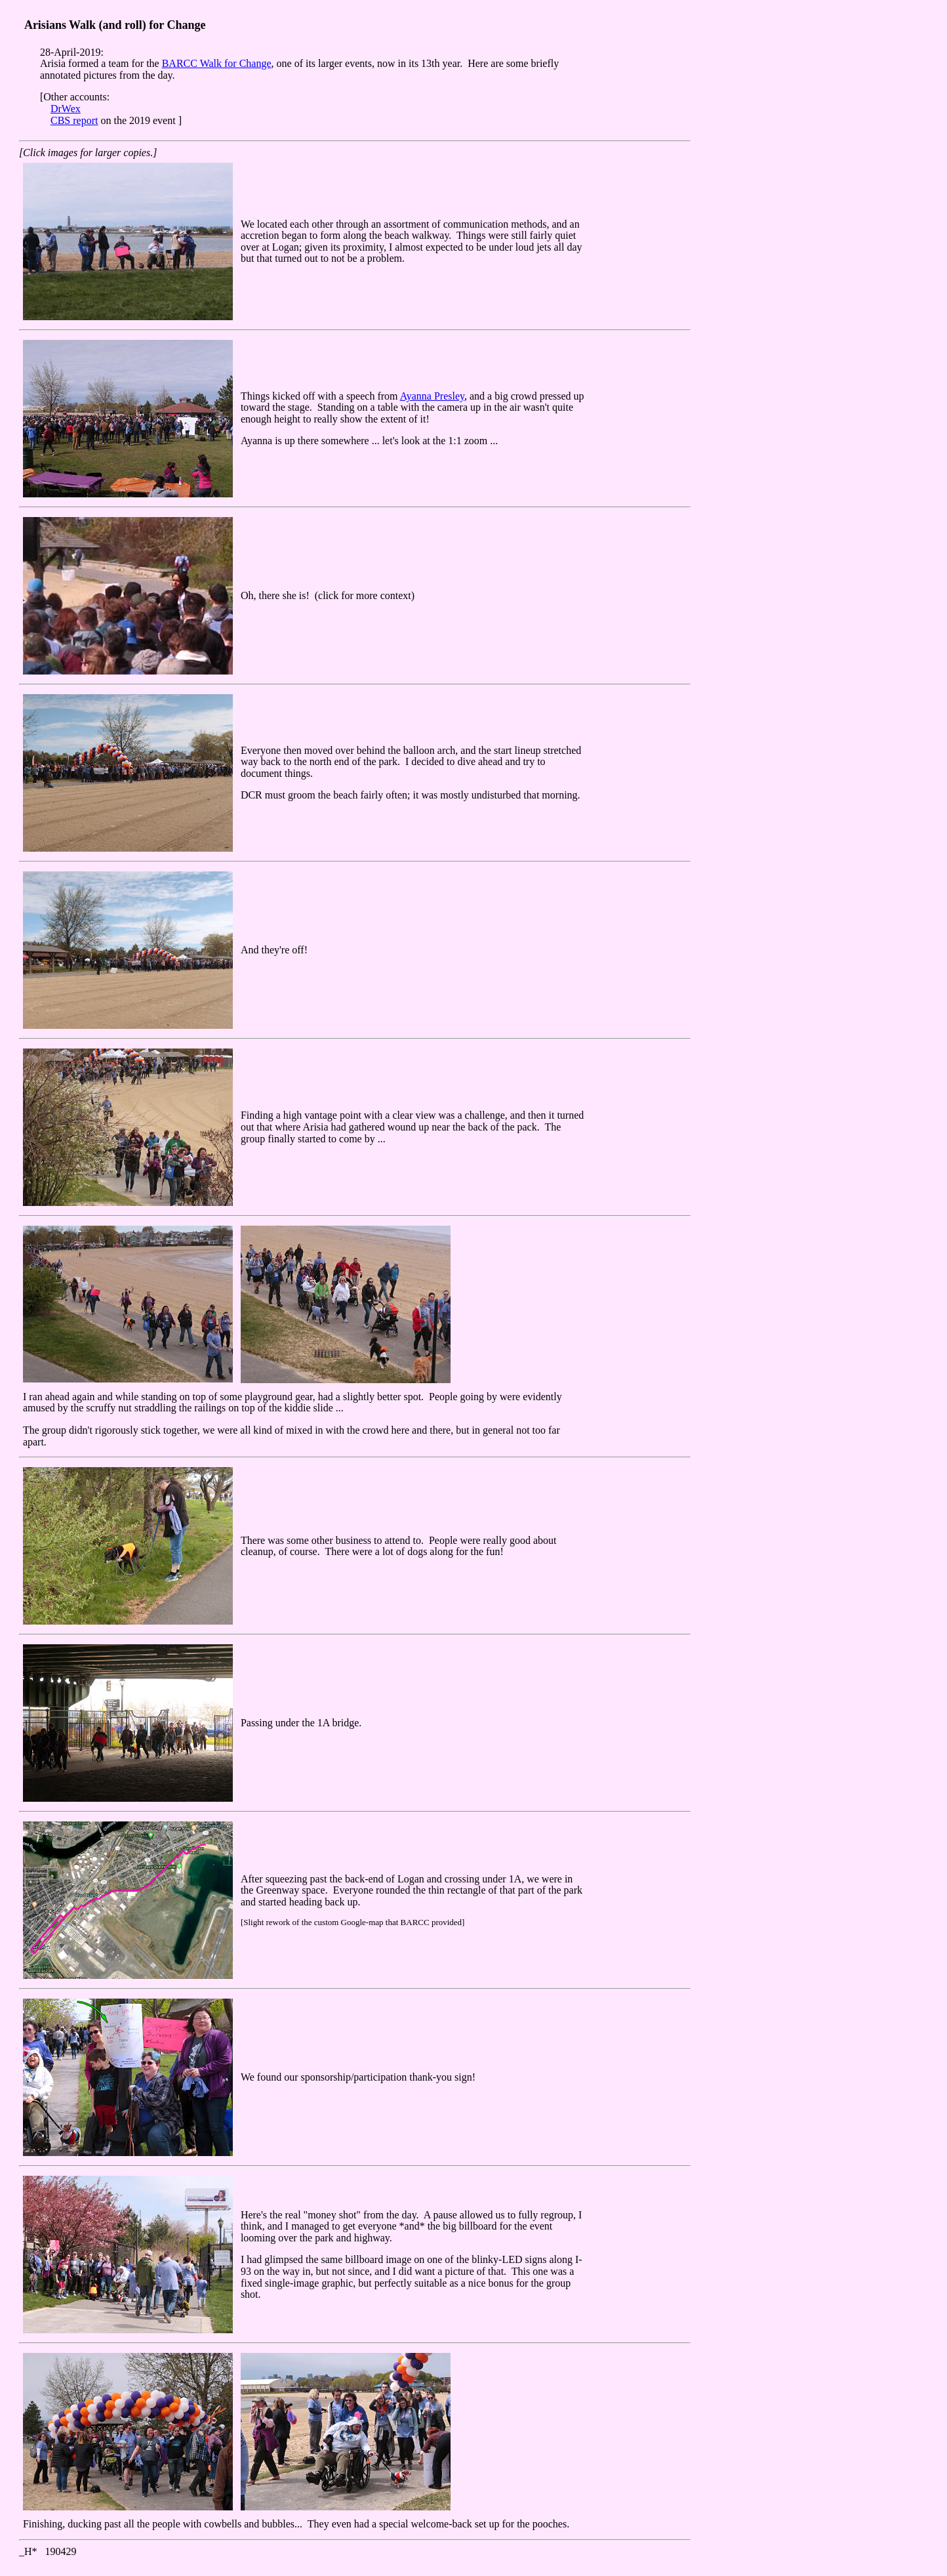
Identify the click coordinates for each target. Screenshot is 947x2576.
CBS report (74, 120)
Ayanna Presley (432, 396)
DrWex (65, 108)
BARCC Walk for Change (217, 63)
